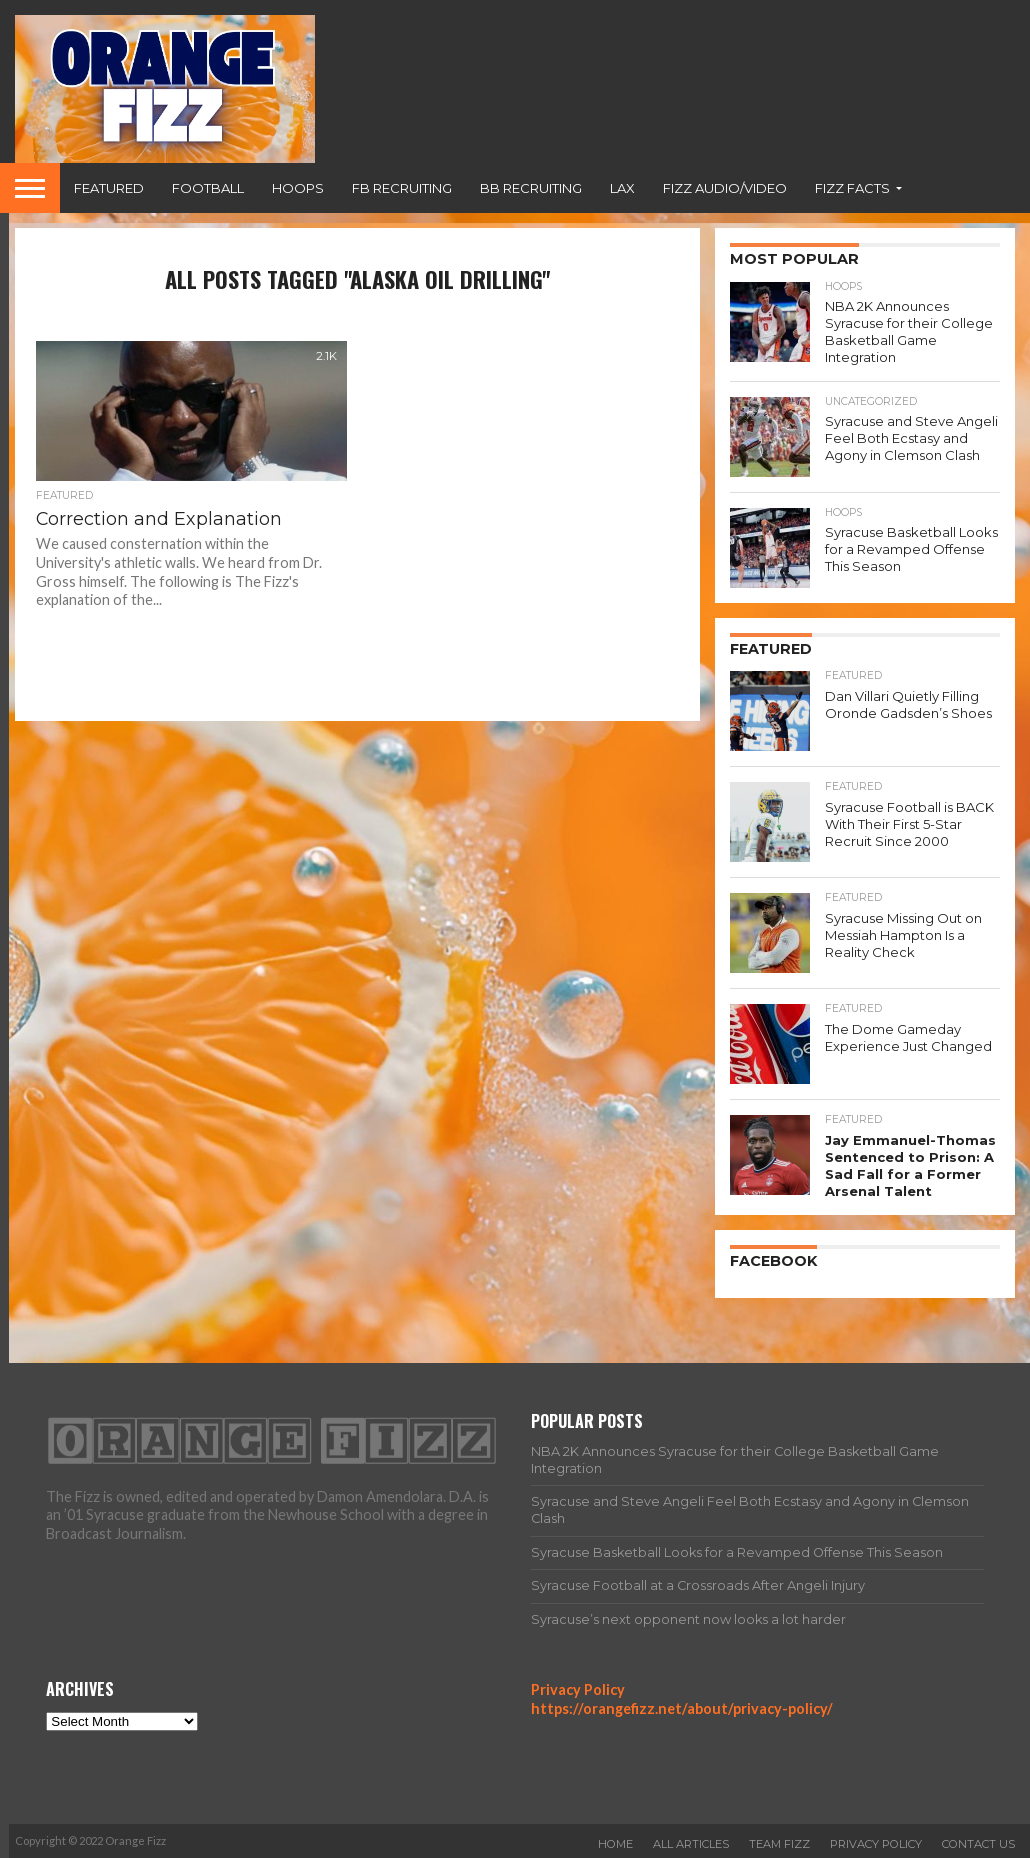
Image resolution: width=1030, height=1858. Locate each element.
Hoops (298, 188)
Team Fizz (779, 1841)
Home (615, 1841)
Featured (109, 188)
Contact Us (978, 1841)
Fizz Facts (852, 188)
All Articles (691, 1841)
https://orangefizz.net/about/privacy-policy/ (682, 1705)
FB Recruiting (402, 188)
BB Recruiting (531, 188)
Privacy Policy (578, 1687)
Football (208, 188)
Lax (622, 188)
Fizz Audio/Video (725, 188)
